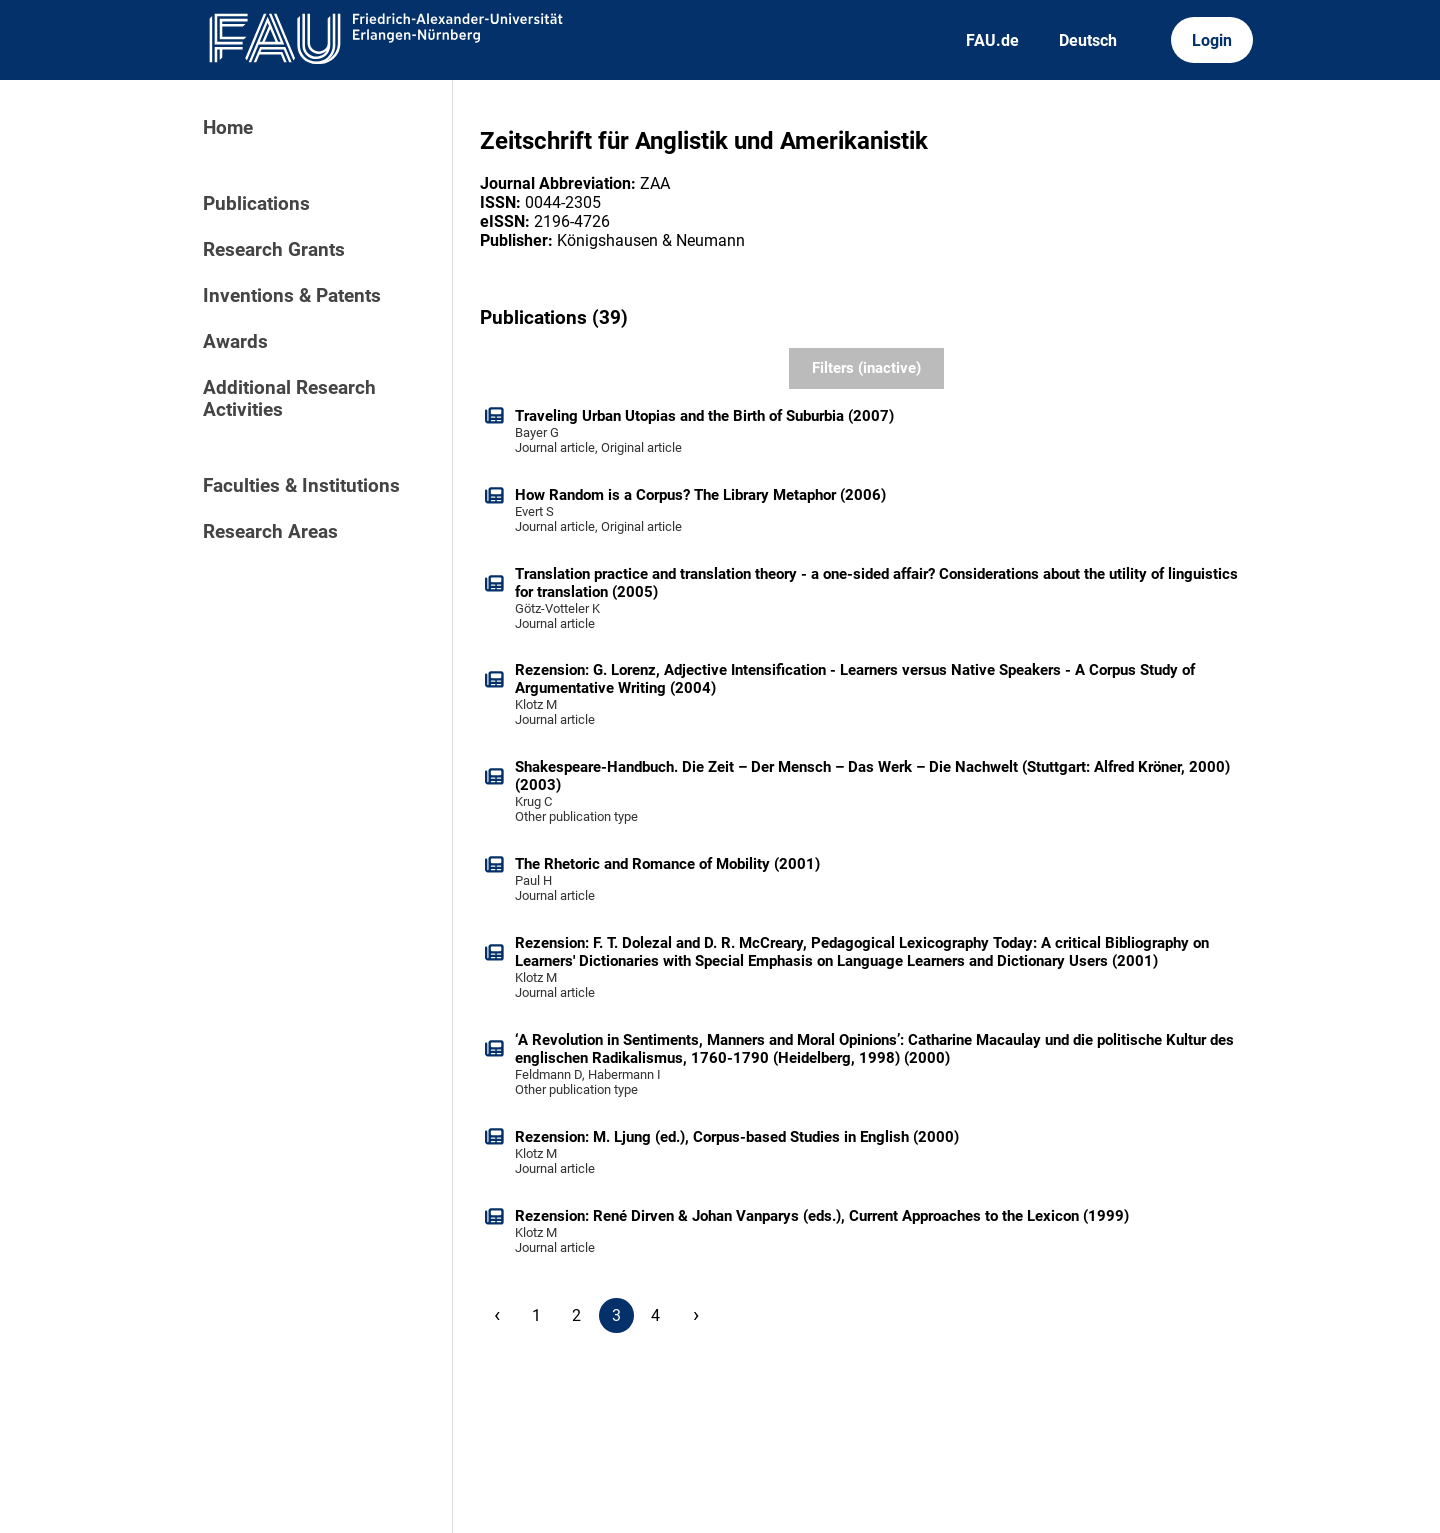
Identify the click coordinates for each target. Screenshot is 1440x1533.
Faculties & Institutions (301, 486)
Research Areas (270, 532)
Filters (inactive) (866, 368)
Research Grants (274, 250)
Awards (235, 342)
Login (1212, 40)
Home (228, 128)
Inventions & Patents (292, 296)
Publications (256, 204)
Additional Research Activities (289, 399)
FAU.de (992, 40)
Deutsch (1088, 40)
